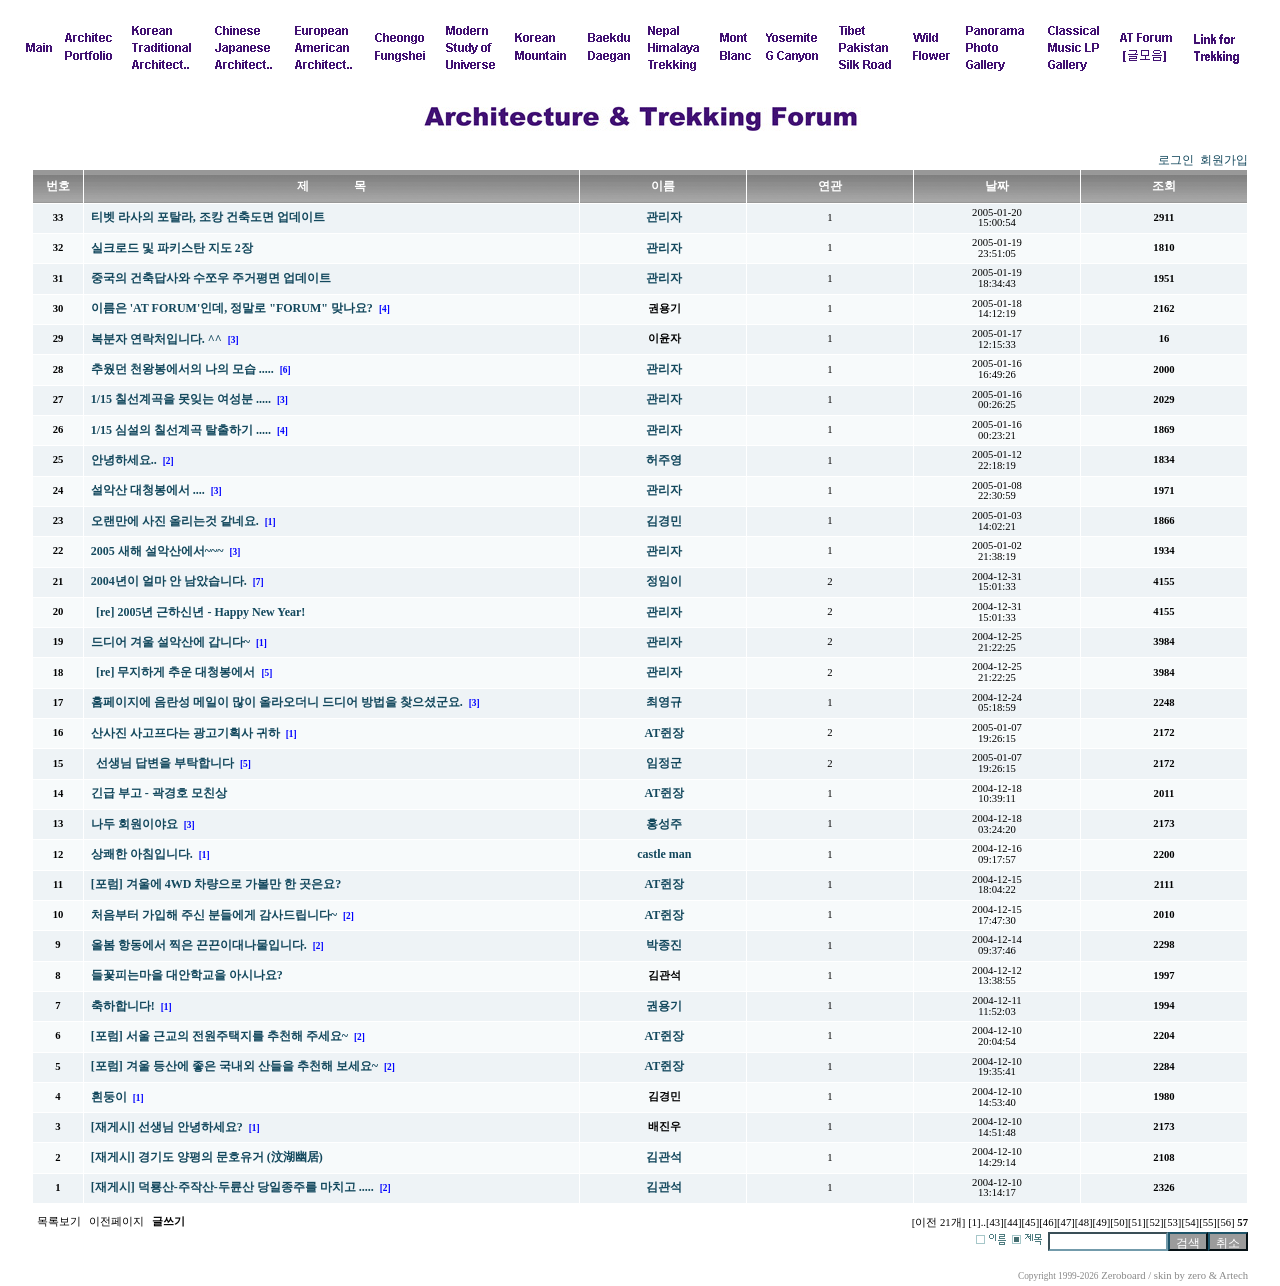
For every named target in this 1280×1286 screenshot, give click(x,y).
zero (1197, 1275)
